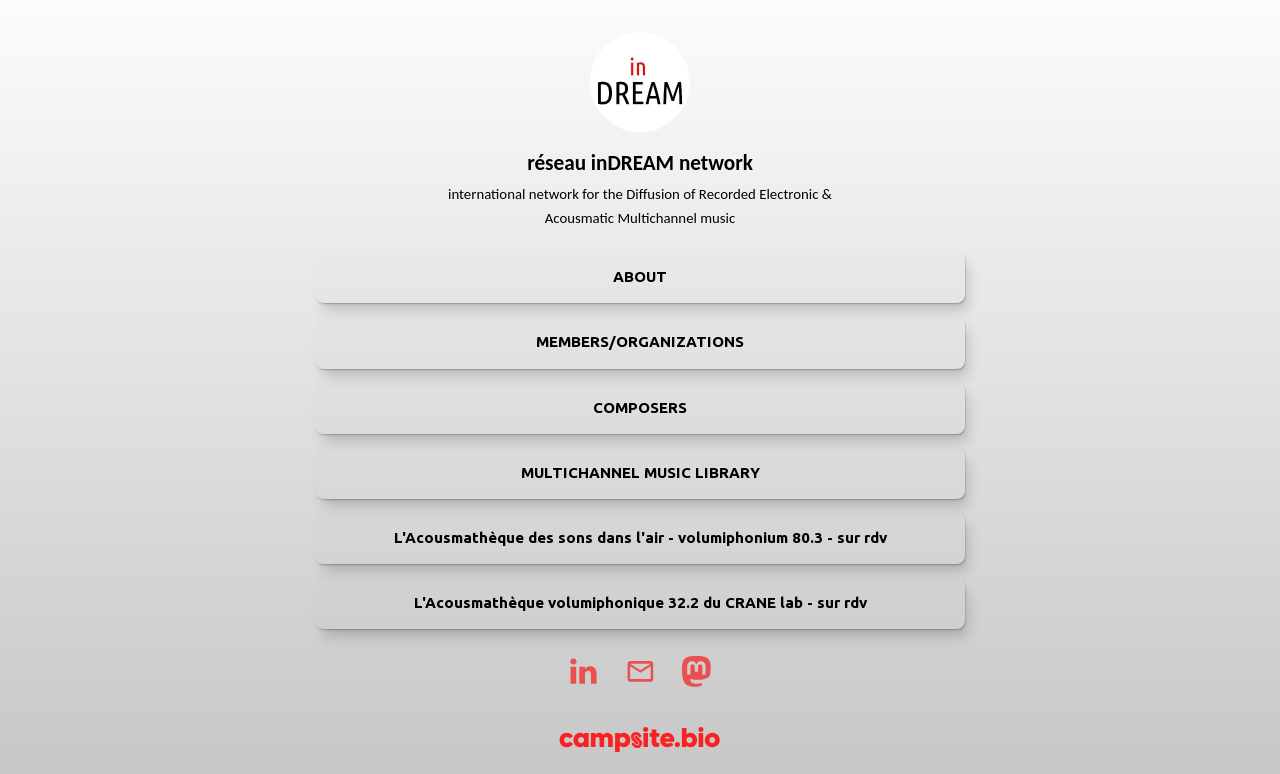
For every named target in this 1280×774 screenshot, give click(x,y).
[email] (640, 671)
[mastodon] (696, 671)
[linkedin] (583, 671)
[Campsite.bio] (639, 739)
